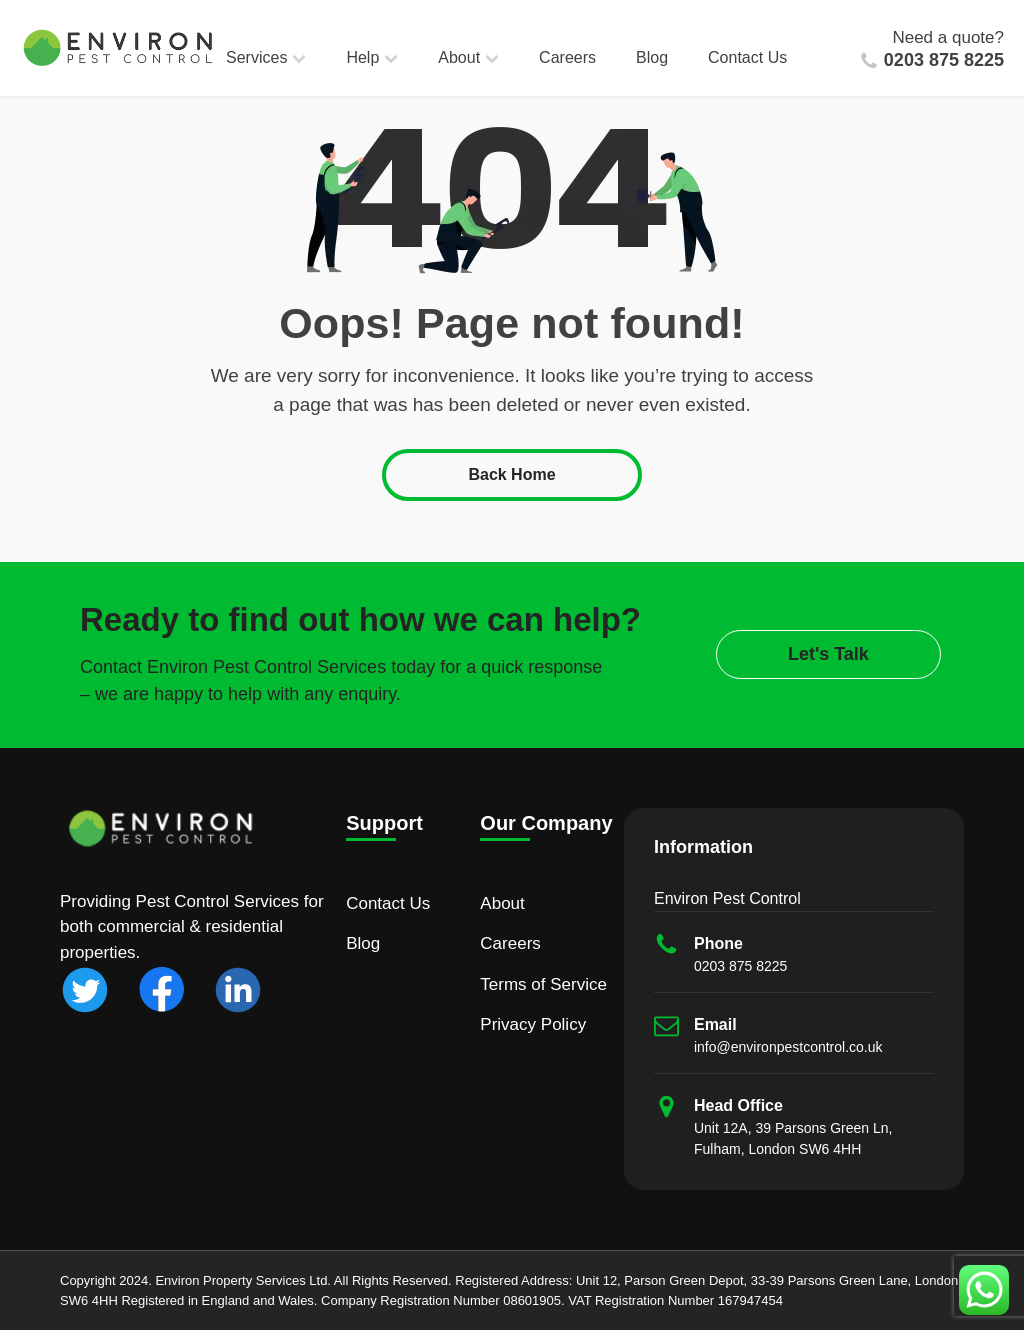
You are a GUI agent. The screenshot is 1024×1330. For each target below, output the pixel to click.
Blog (652, 57)
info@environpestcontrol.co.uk (788, 1047)
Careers (567, 57)
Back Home (511, 474)
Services (266, 57)
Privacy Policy (533, 1024)
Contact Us (747, 57)
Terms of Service (543, 984)
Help (372, 57)
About (468, 57)
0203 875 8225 (944, 60)
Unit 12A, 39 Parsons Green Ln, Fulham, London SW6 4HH (793, 1138)
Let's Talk (828, 654)
